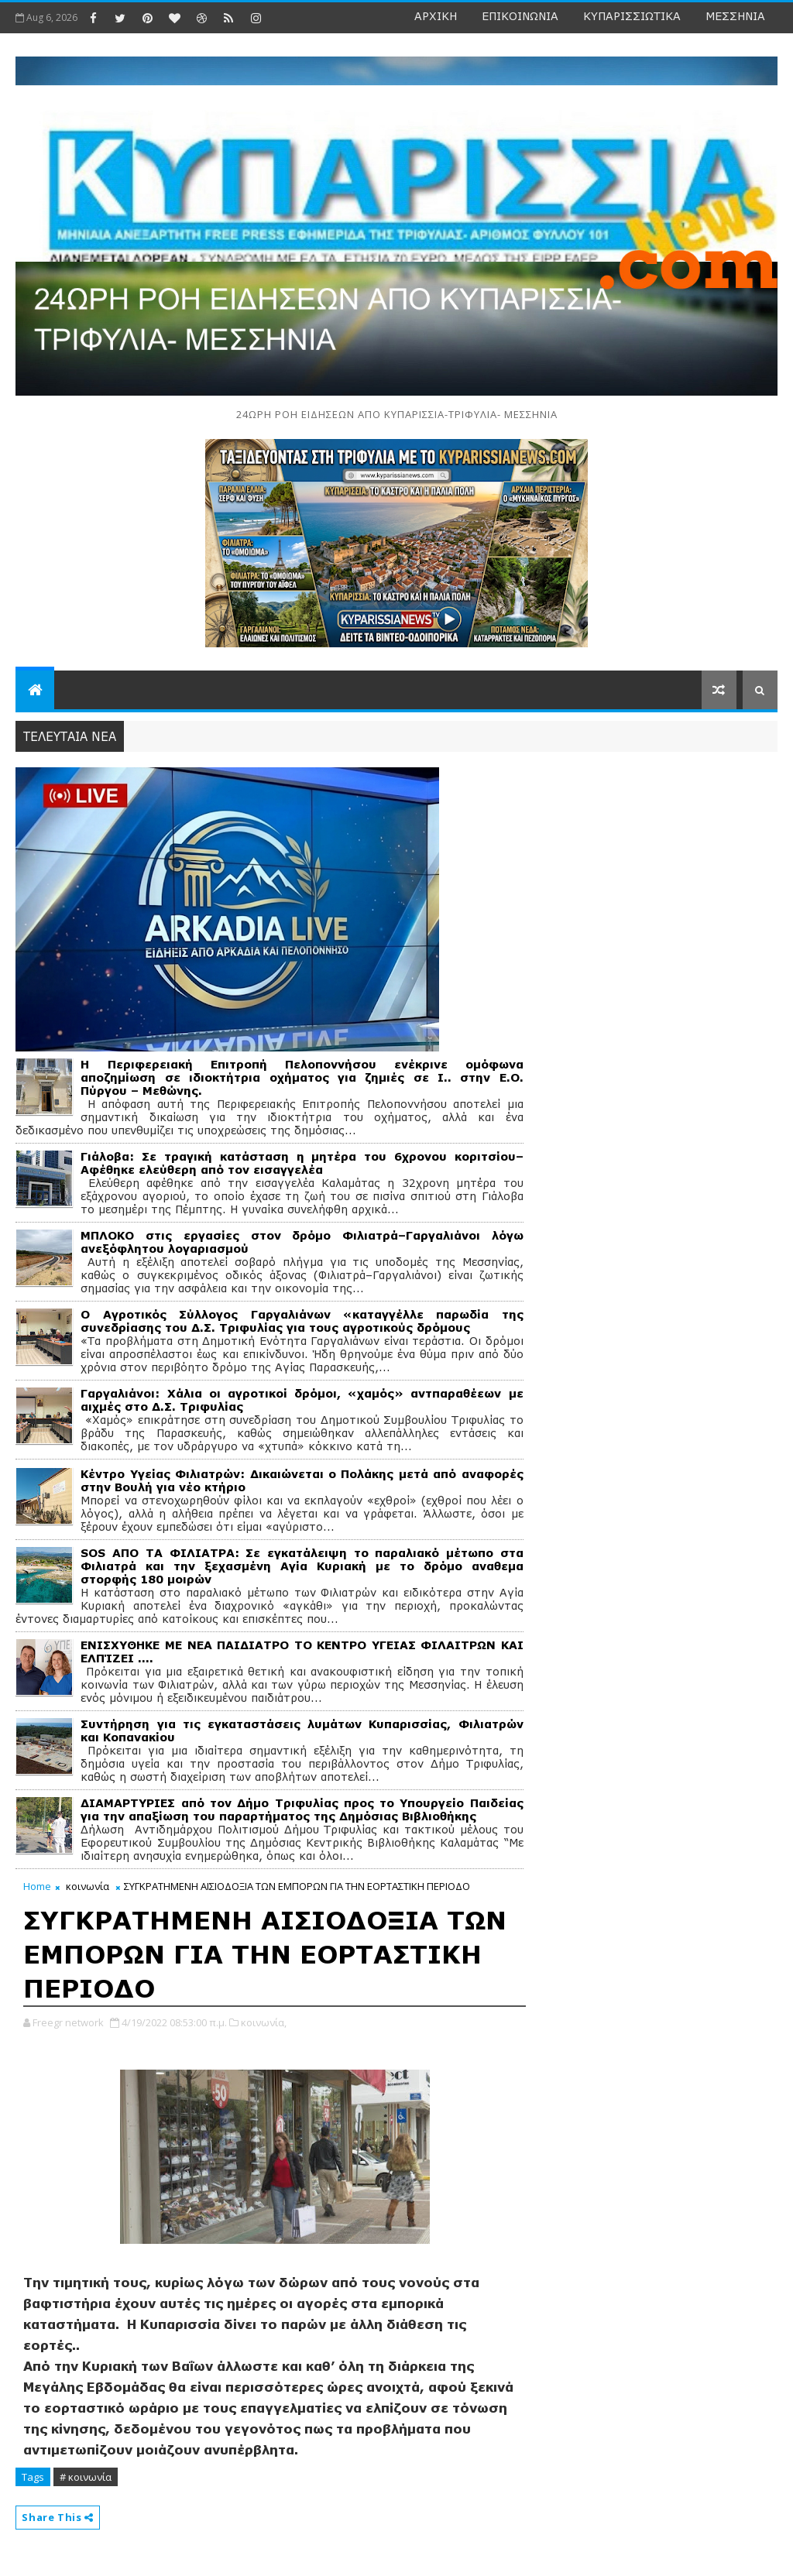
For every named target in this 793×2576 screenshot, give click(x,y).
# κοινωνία (86, 2477)
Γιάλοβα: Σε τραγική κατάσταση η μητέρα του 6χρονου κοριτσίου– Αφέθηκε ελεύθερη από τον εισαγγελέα (302, 1163)
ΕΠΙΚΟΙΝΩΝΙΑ (520, 15)
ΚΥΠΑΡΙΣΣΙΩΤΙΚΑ (632, 15)
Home (37, 1886)
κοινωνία (87, 1886)
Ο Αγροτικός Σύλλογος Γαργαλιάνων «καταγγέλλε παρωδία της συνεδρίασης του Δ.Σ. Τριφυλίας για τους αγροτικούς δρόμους (302, 1321)
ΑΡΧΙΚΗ (435, 15)
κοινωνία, (264, 2022)
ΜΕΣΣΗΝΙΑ (735, 15)
